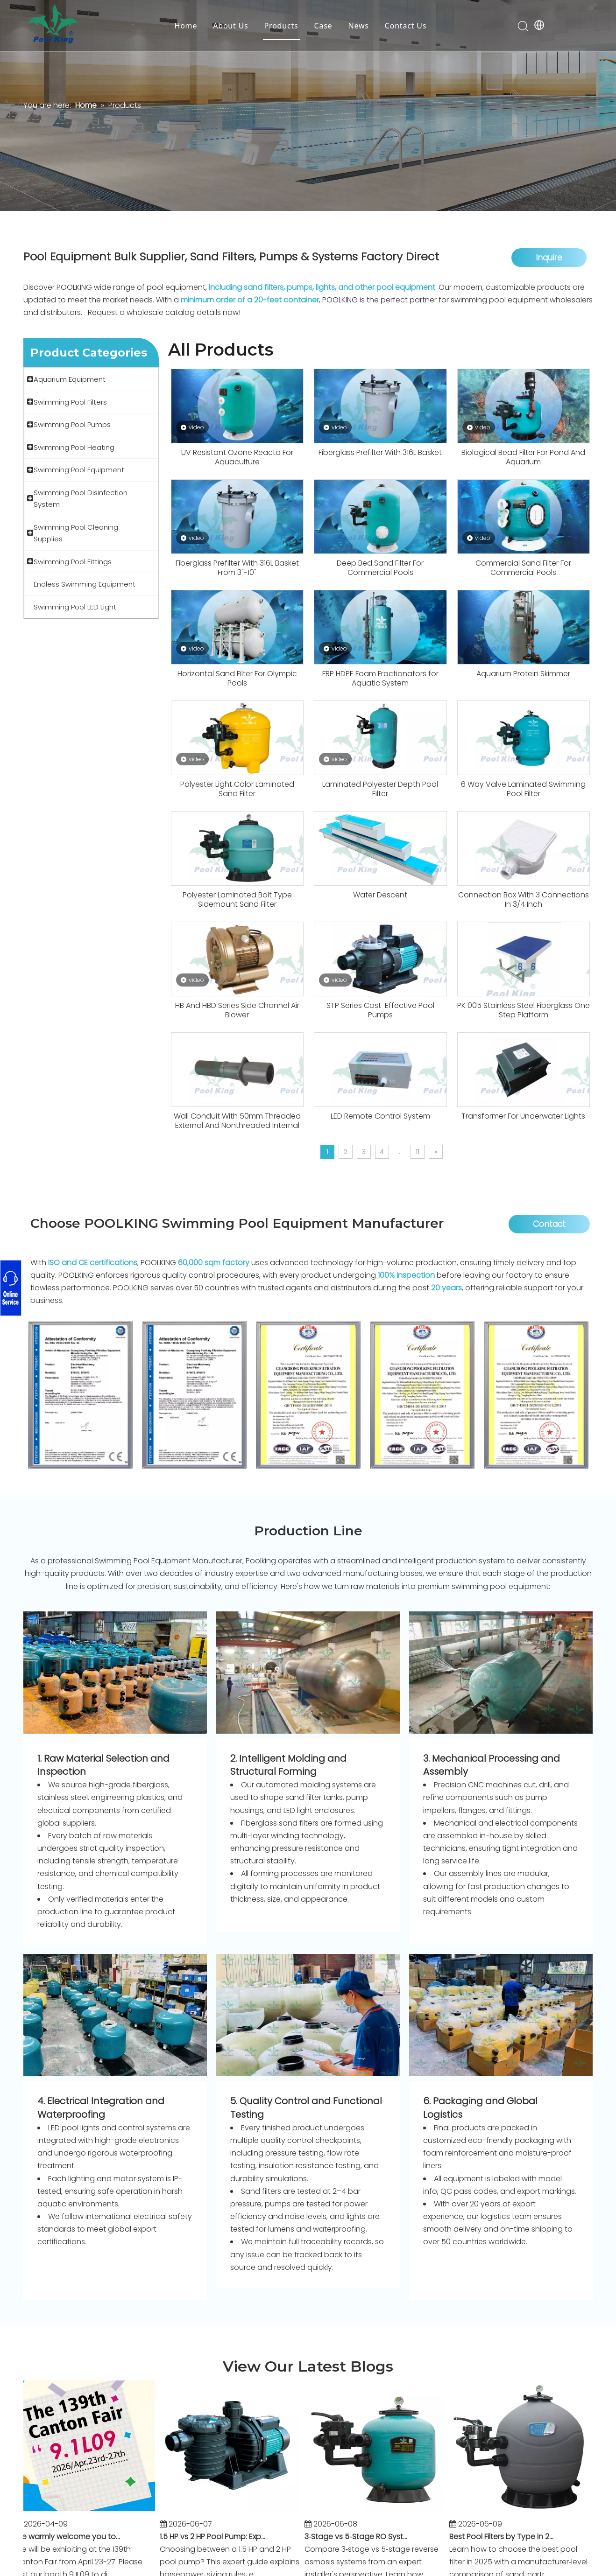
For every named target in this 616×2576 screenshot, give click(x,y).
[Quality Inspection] (308, 2015)
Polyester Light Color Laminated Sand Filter (237, 789)
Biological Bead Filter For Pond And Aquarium (523, 457)
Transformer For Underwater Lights (523, 1116)
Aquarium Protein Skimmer (523, 674)
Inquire (549, 257)
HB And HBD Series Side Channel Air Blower (237, 1010)
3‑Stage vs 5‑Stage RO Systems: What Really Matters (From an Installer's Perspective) (363, 2536)
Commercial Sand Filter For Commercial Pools (523, 568)
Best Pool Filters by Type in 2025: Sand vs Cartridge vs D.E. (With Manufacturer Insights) (507, 2536)
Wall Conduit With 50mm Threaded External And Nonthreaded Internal (237, 1121)
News (358, 26)
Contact (549, 1224)
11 (417, 1151)
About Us (230, 26)
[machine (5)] (308, 1672)
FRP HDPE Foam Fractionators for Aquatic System (380, 678)
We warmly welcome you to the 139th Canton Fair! (73, 2536)
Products (281, 26)
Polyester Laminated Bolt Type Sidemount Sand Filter (237, 899)
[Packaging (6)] (115, 2015)
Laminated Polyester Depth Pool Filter (380, 789)
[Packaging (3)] (501, 2015)
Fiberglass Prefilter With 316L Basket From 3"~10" (237, 568)
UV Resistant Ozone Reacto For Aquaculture (237, 457)
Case (323, 26)
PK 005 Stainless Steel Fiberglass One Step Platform (523, 1010)
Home (185, 26)
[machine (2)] (501, 1672)
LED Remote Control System (380, 1116)
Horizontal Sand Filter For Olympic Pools (237, 678)
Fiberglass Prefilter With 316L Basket (380, 452)
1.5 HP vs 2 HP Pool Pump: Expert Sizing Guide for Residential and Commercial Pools (218, 2536)
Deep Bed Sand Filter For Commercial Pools (380, 568)
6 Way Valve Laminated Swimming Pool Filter (523, 789)
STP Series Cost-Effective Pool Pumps (380, 1010)
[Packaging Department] (115, 1672)
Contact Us (405, 26)
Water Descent (380, 895)
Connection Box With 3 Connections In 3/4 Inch (523, 899)
